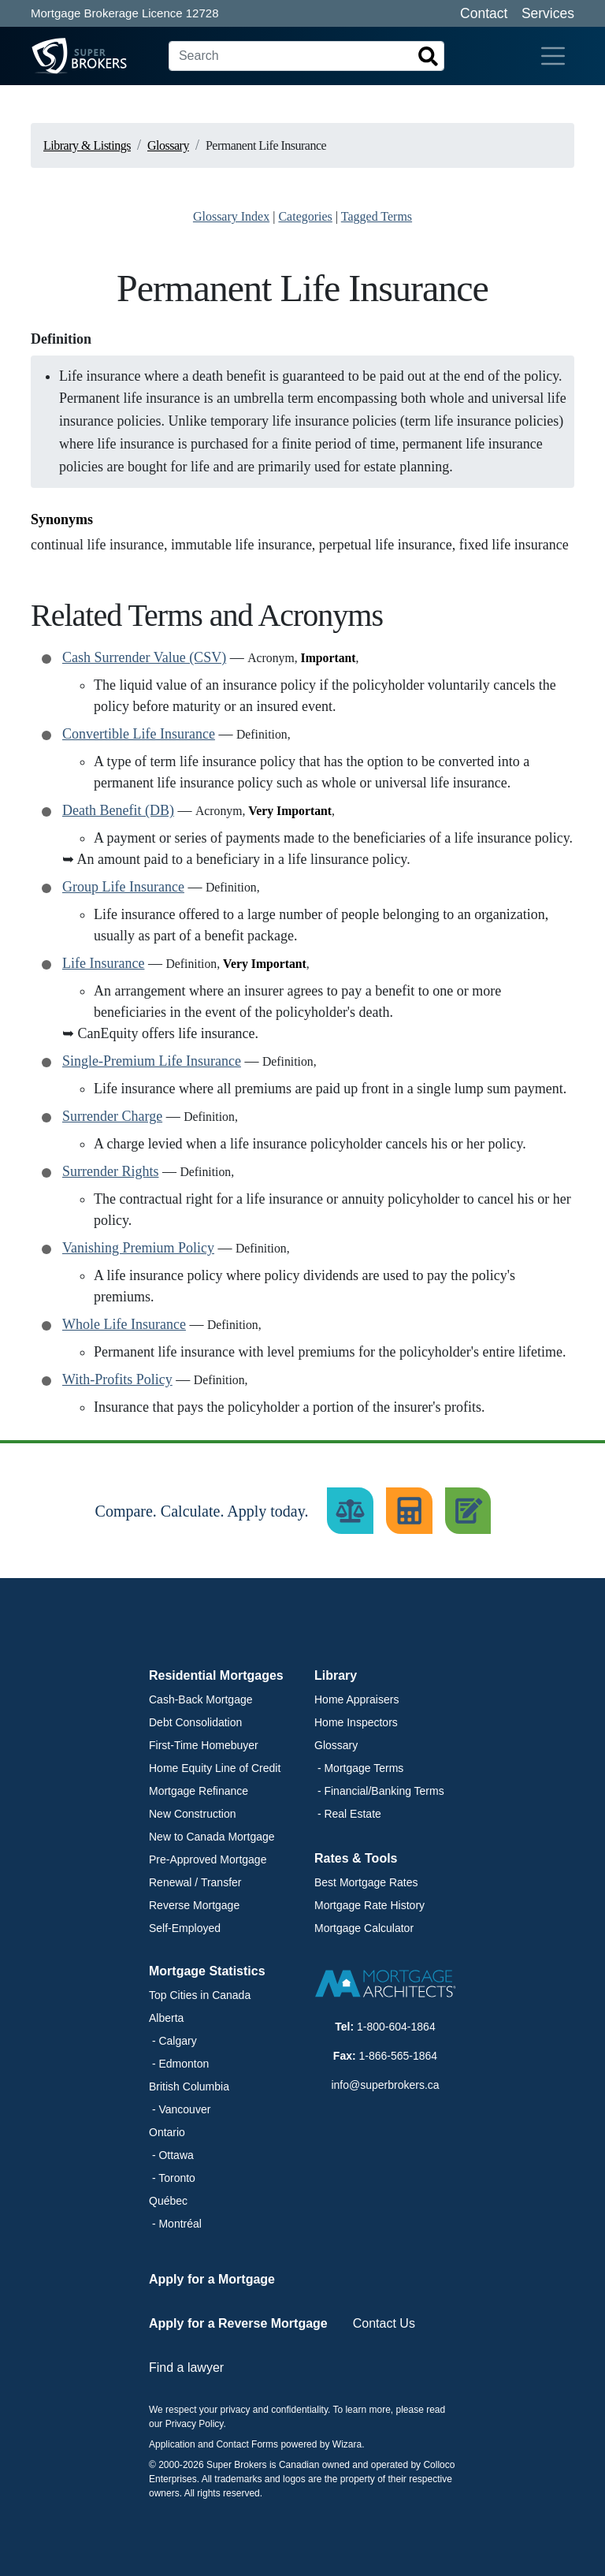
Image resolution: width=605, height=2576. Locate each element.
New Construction (192, 1813)
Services (547, 13)
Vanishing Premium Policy (138, 1248)
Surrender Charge (112, 1116)
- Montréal (175, 2223)
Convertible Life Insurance (138, 734)
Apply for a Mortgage (212, 2279)
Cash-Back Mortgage (201, 1699)
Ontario (167, 2132)
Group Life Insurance (123, 887)
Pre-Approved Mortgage (207, 1859)
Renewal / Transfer (195, 1882)
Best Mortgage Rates (366, 1882)
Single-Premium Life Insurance (151, 1061)
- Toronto (172, 2178)
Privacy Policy (194, 2423)
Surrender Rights (110, 1171)
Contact (483, 13)
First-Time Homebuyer (203, 1745)
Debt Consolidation (195, 1722)
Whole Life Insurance (124, 1324)
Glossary (336, 1745)
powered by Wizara (321, 2444)
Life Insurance (103, 963)
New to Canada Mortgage (212, 1836)
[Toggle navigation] (553, 56)
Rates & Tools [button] (356, 1858)
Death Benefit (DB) (118, 810)
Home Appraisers (356, 1699)
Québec (168, 2200)
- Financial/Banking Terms (379, 1791)
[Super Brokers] (50, 56)
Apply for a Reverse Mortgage (238, 2323)
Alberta (166, 2018)
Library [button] (335, 1675)
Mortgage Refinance (198, 1791)
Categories (305, 216)
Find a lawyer (186, 2367)
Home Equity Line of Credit (214, 1768)
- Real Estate (347, 1813)
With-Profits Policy (117, 1379)
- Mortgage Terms (358, 1768)
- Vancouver (179, 2109)
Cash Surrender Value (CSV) (144, 657)
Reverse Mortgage (194, 1905)
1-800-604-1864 (396, 2026)
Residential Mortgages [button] (216, 1675)
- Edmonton (179, 2063)
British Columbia (189, 2086)
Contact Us (384, 2323)
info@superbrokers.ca (385, 2085)
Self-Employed (185, 1928)
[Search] (306, 56)
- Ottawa (171, 2155)
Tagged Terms (376, 216)
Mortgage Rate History (369, 1905)
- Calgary (173, 2040)
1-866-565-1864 (398, 2055)
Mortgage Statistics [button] (207, 1971)
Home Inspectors (356, 1722)
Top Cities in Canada (200, 1995)
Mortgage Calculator (364, 1928)
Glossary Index (231, 216)
